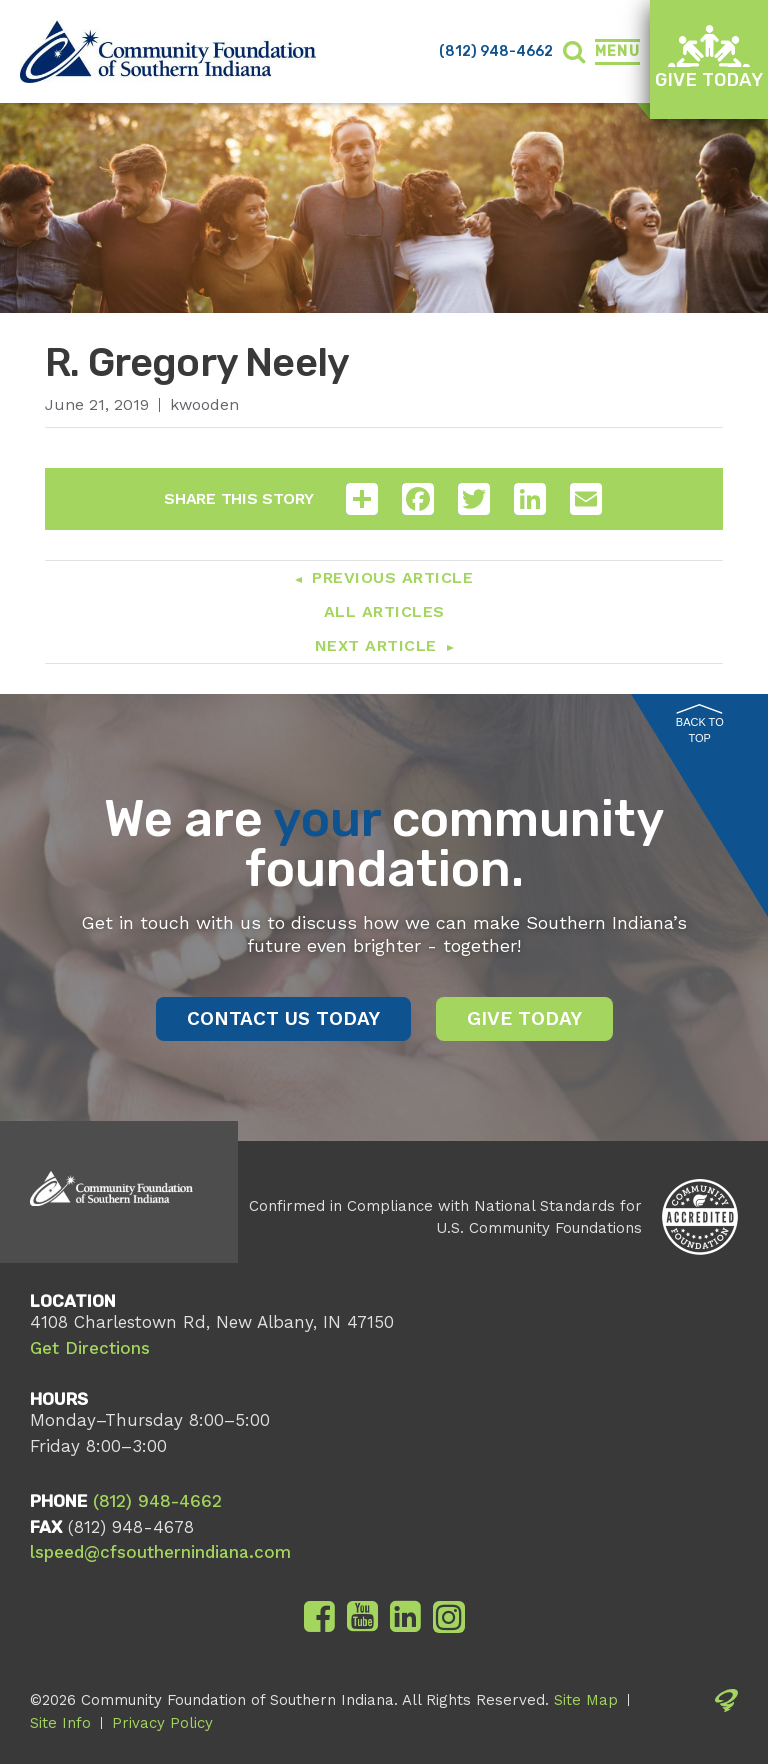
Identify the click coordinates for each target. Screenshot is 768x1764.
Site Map (586, 1700)
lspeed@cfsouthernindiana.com (160, 1552)
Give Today (709, 57)
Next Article (376, 645)
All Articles (384, 611)
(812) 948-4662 (496, 51)
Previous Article (392, 577)
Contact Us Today (283, 1018)
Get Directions (90, 1348)
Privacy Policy (162, 1723)
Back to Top (700, 724)
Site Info (60, 1723)
